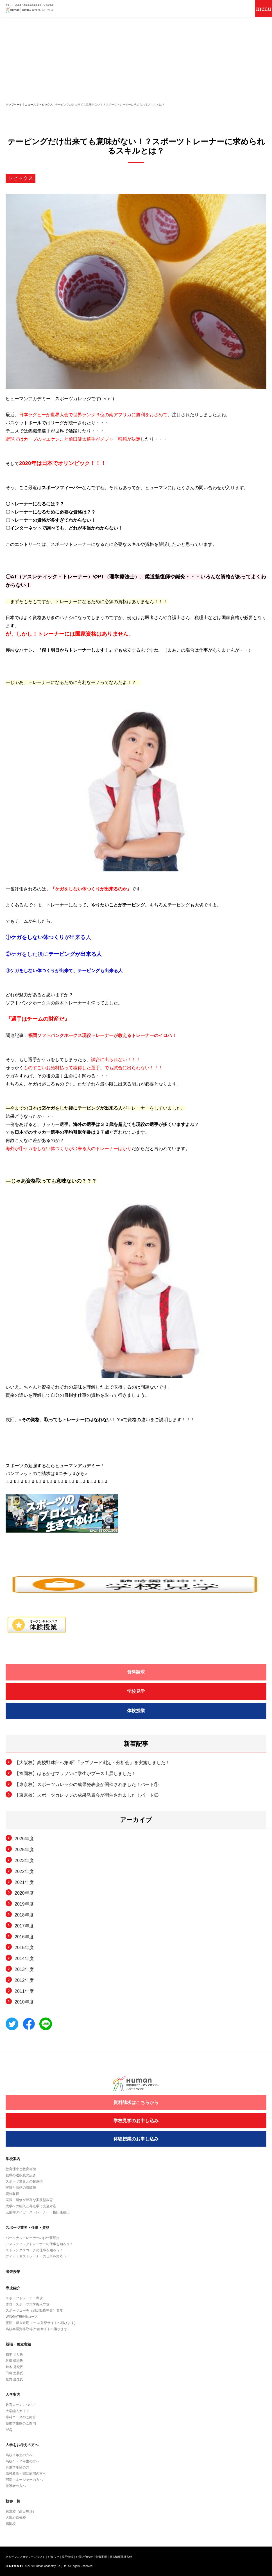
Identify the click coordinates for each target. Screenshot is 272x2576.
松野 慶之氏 (14, 2379)
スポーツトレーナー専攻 (24, 2298)
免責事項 (101, 2556)
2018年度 (24, 1915)
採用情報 (67, 2556)
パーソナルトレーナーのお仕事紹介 (33, 2238)
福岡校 (11, 2524)
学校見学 (136, 1691)
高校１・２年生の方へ (22, 2461)
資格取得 (12, 2194)
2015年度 (24, 1947)
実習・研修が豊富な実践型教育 (29, 2200)
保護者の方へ (16, 2486)
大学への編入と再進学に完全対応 (31, 2206)
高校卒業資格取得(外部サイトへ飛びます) (37, 2329)
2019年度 (24, 1904)
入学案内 (13, 2394)
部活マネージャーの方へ (24, 2480)
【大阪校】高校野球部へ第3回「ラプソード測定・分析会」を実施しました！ (92, 1762)
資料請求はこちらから (136, 2102)
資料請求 (136, 1672)
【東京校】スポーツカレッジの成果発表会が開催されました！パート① (86, 1784)
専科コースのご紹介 (21, 2417)
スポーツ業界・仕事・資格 (27, 2227)
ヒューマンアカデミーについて (25, 2556)
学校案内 (13, 2159)
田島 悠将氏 (14, 2373)
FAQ (9, 2429)
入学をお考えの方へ (22, 2445)
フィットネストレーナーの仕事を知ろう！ (38, 2256)
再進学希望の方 (17, 2467)
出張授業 (13, 2272)
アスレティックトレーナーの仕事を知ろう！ (39, 2244)
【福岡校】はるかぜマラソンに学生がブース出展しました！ (75, 1773)
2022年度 (24, 1871)
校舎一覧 (13, 2501)
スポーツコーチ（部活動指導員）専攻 (34, 2310)
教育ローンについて (21, 2405)
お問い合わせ (84, 2556)
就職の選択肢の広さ (21, 2175)
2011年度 (24, 1991)
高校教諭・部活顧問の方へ (26, 2474)
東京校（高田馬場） (21, 2511)
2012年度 (24, 1980)
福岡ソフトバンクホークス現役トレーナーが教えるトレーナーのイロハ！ (102, 1035)
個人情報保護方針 (121, 2556)
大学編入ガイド (17, 2411)
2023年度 (24, 1860)
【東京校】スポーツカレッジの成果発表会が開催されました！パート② (86, 1795)
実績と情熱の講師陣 (21, 2188)
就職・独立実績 (18, 2344)
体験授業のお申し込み (136, 2139)
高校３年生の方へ (19, 2455)
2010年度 (24, 2002)
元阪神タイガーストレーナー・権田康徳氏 (38, 2212)
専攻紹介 (13, 2288)
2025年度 (24, 1849)
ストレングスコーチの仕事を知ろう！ (34, 2250)
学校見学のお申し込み (136, 2120)
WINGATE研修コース (22, 2317)
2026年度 (24, 1838)
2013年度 (24, 1969)
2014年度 (24, 1958)
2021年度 (24, 1882)
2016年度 (24, 1936)
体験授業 (136, 1710)
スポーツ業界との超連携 (24, 2181)
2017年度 (24, 1926)
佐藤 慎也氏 (14, 2361)
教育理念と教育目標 (21, 2169)
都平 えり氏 (14, 2355)
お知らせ (53, 2556)
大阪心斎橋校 (16, 2518)
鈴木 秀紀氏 (14, 2367)
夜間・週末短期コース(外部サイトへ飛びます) (40, 2323)
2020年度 (24, 1893)
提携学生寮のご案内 (21, 2423)
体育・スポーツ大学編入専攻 (27, 2304)
